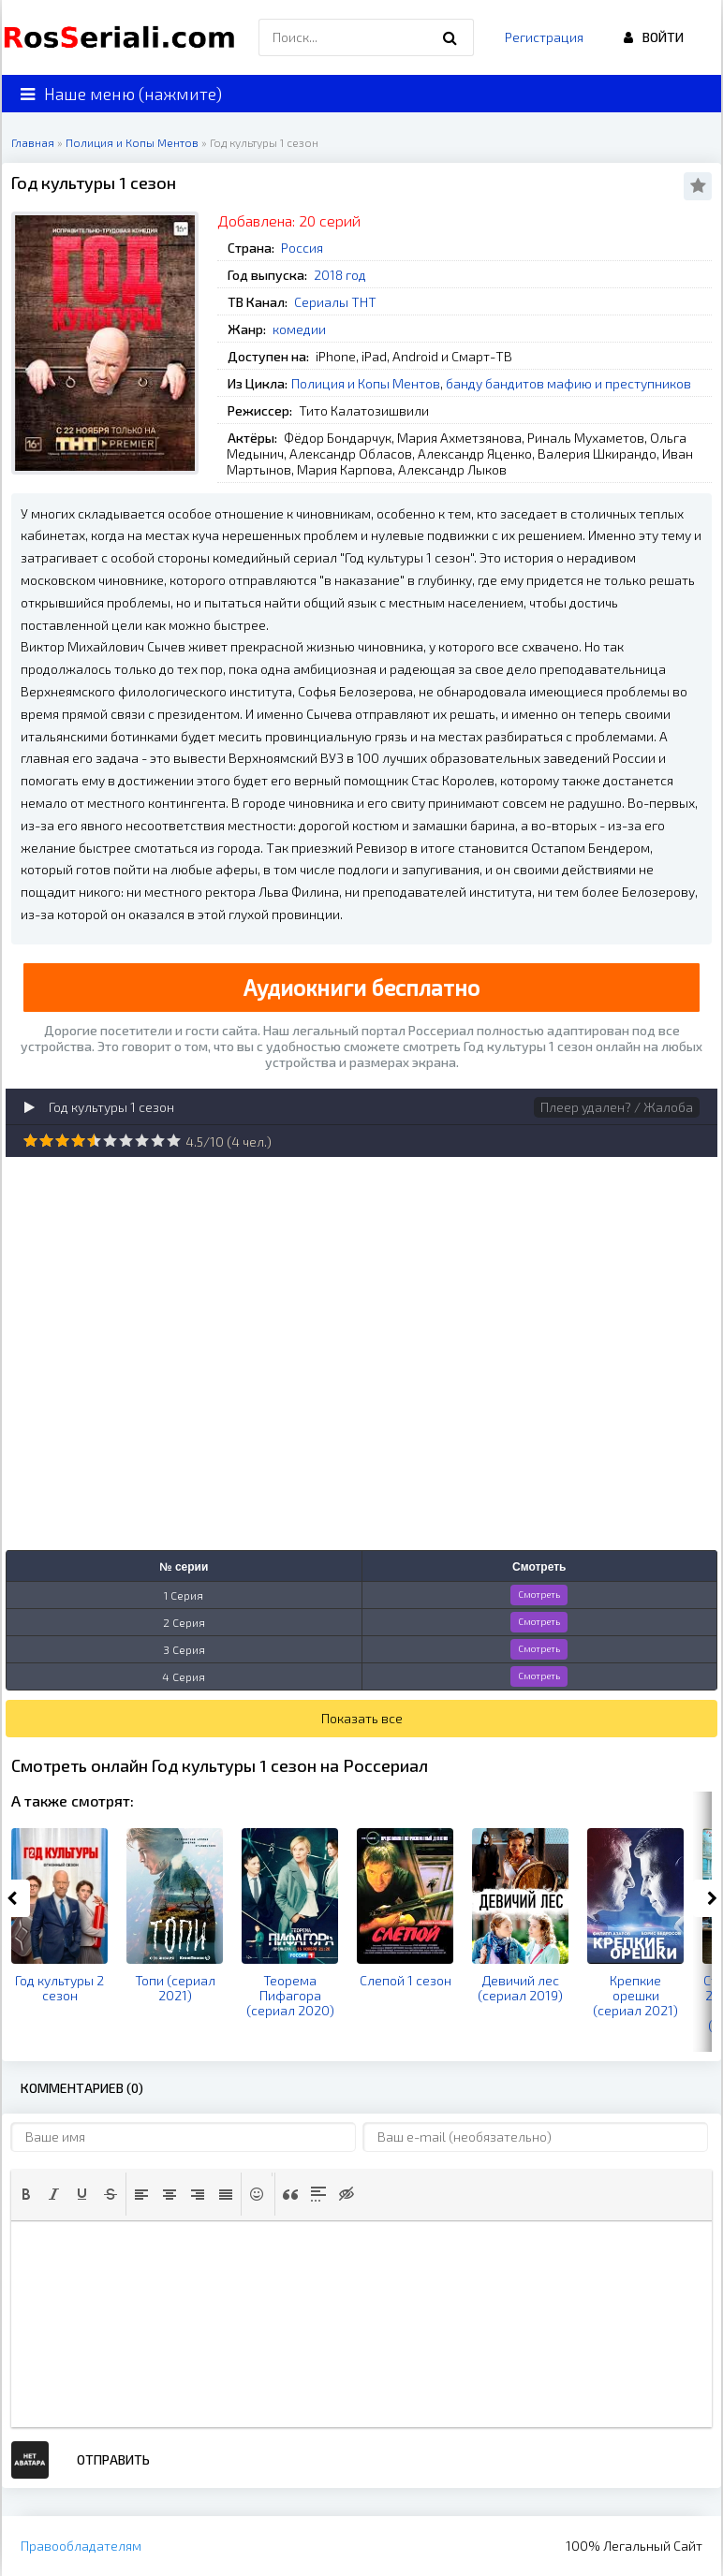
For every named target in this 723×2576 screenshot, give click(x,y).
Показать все (362, 1718)
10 (174, 1141)
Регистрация (544, 37)
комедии (299, 329)
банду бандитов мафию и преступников (568, 383)
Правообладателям (81, 2546)
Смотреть (539, 1594)
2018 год (340, 275)
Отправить (113, 2459)
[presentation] (26, 2194)
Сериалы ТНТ (335, 302)
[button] (26, 2194)
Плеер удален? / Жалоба (616, 1107)
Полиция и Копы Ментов (365, 383)
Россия (302, 248)
